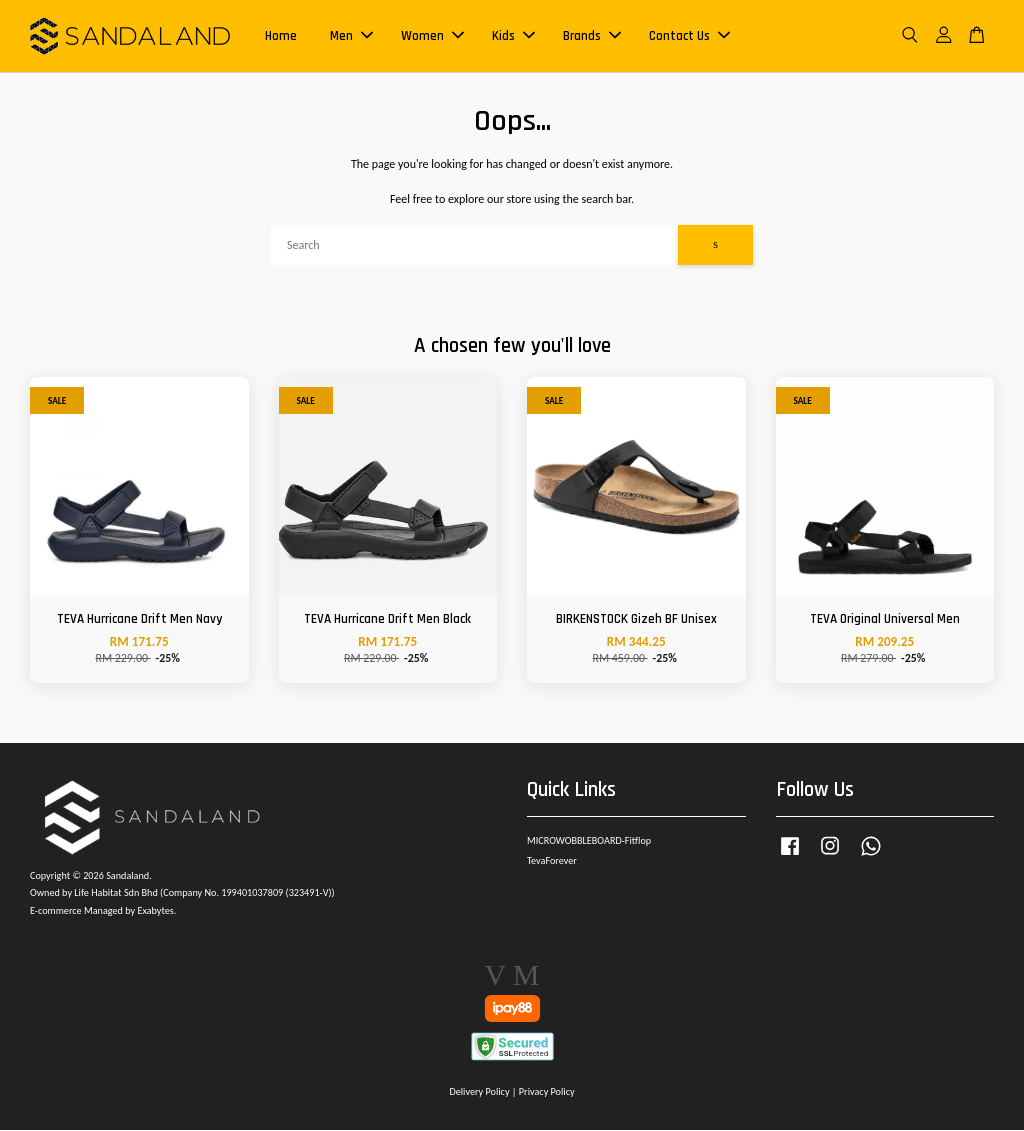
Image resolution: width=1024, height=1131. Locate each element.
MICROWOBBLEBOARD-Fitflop (589, 841)
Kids (513, 36)
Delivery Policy (479, 1091)
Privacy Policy (547, 1091)
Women (432, 36)
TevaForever (552, 861)
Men (351, 36)
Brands (592, 36)
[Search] (474, 245)
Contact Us (689, 36)
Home (281, 36)
